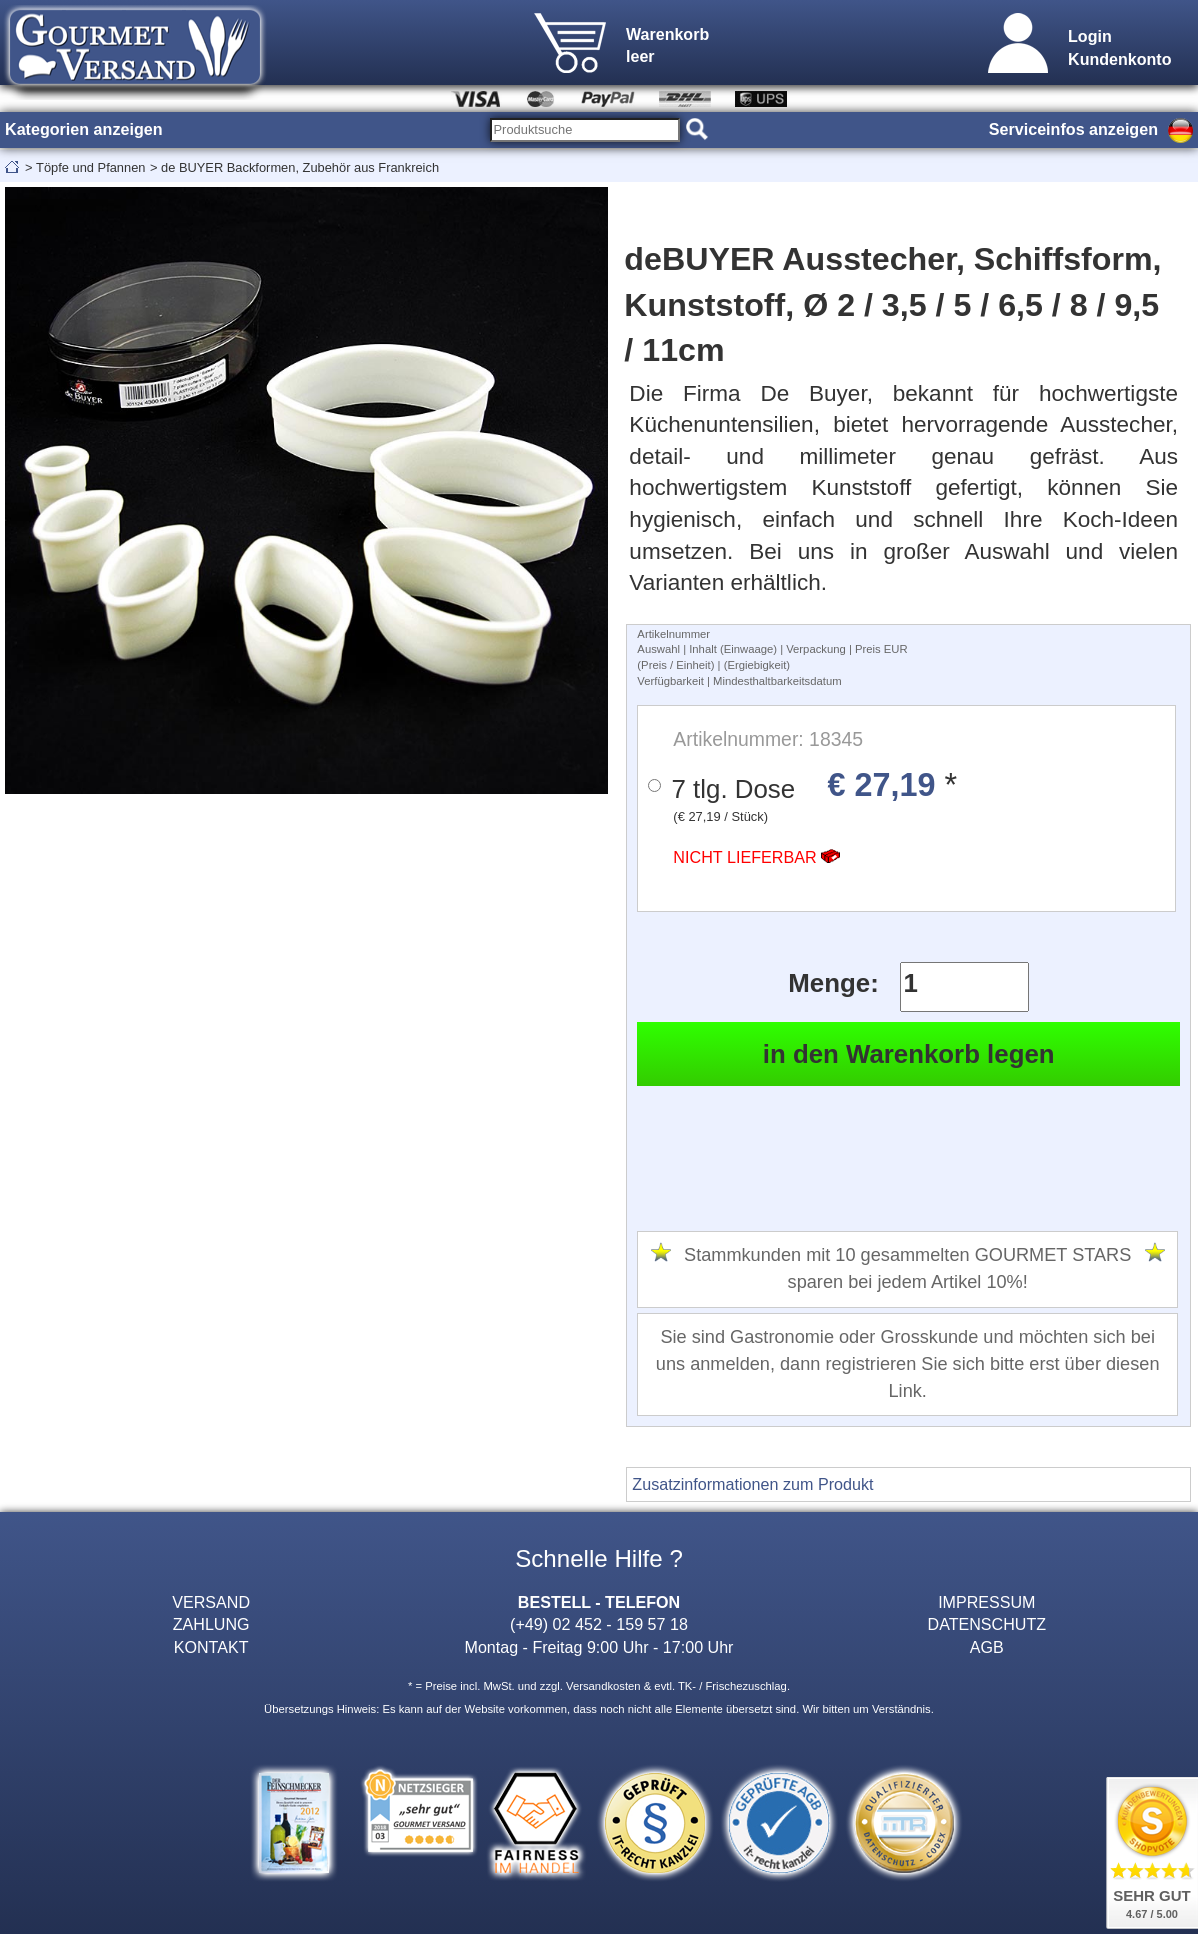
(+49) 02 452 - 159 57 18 (599, 1624)
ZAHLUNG (211, 1624)
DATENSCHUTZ (987, 1624)
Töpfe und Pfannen (90, 167)
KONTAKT (211, 1647)
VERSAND (211, 1602)
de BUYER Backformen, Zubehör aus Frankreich (300, 167)
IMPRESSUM (986, 1602)
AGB (987, 1647)
